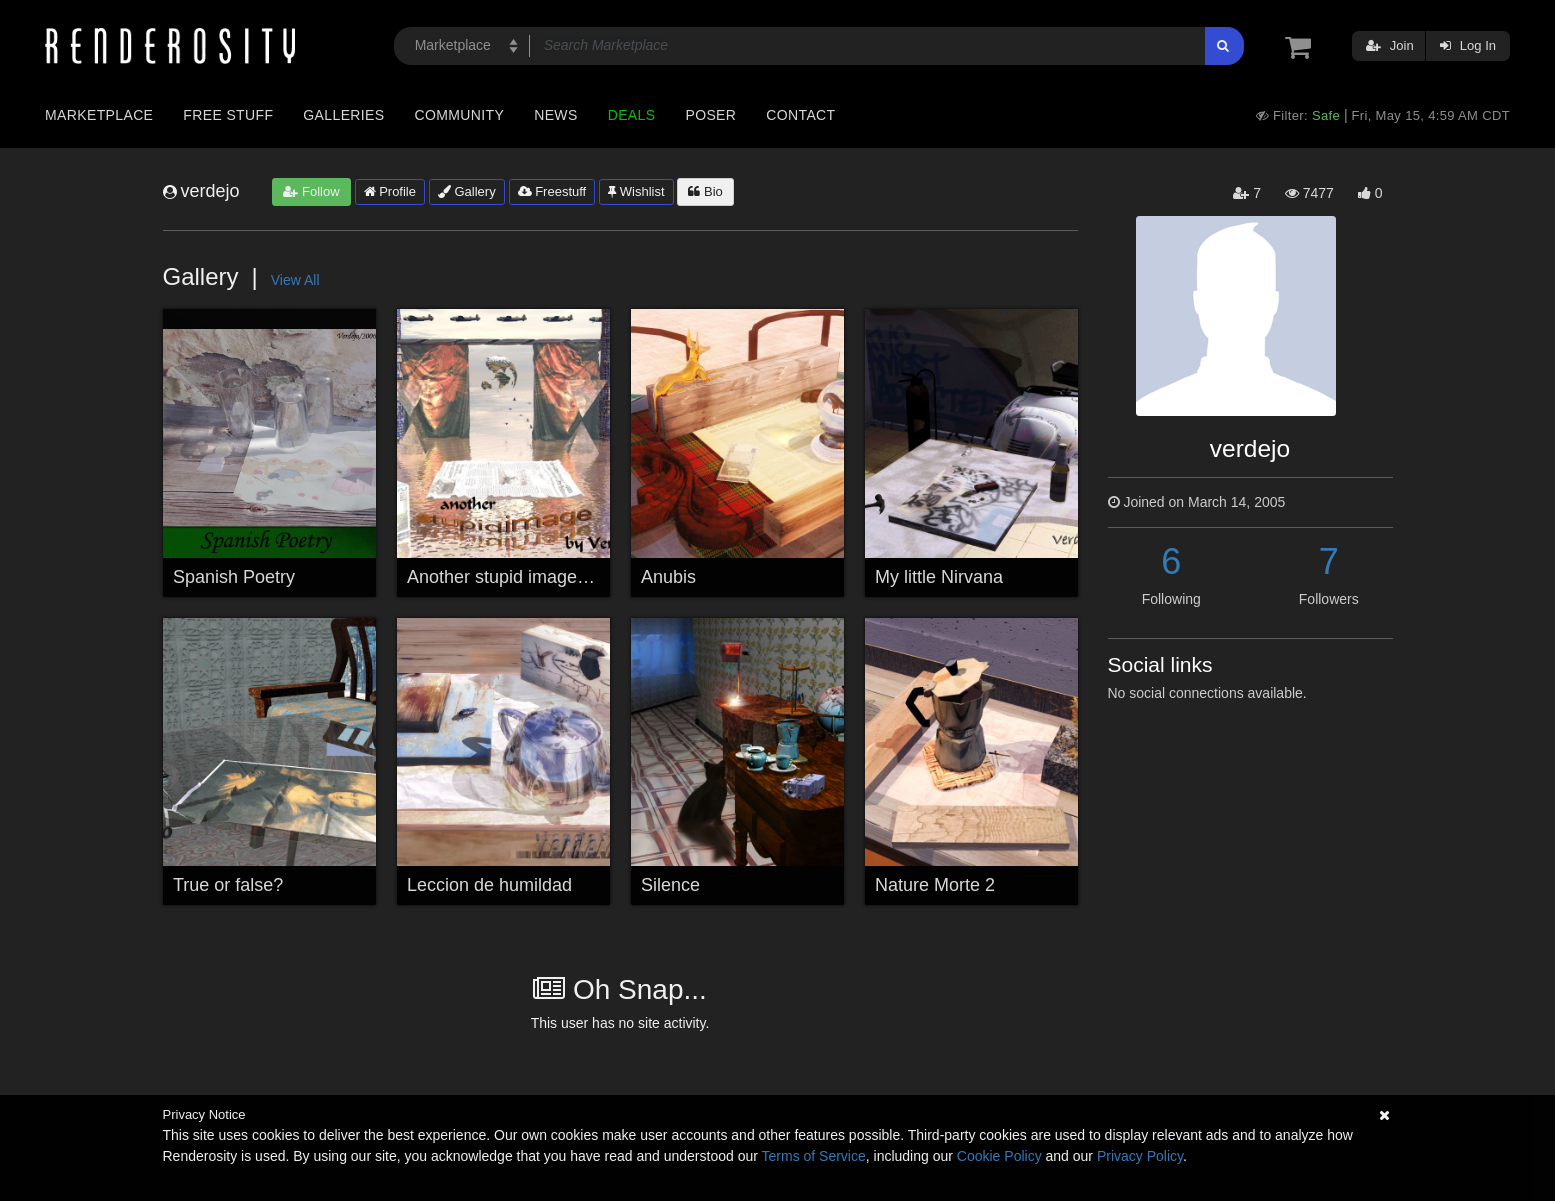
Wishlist (636, 191)
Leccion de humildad (489, 885)
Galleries (343, 115)
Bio (705, 191)
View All (295, 280)
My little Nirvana (939, 577)
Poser (710, 115)
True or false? (228, 885)
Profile (390, 191)
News (555, 115)
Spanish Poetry (234, 577)
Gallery (467, 191)
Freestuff (552, 191)
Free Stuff (228, 115)
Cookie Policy (999, 1156)
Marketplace (99, 115)
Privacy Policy (1140, 1156)
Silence (670, 885)
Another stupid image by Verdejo (537, 577)
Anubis (668, 577)
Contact (800, 115)
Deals (632, 115)
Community (460, 115)
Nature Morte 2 (935, 885)
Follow (311, 191)
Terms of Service (814, 1156)
